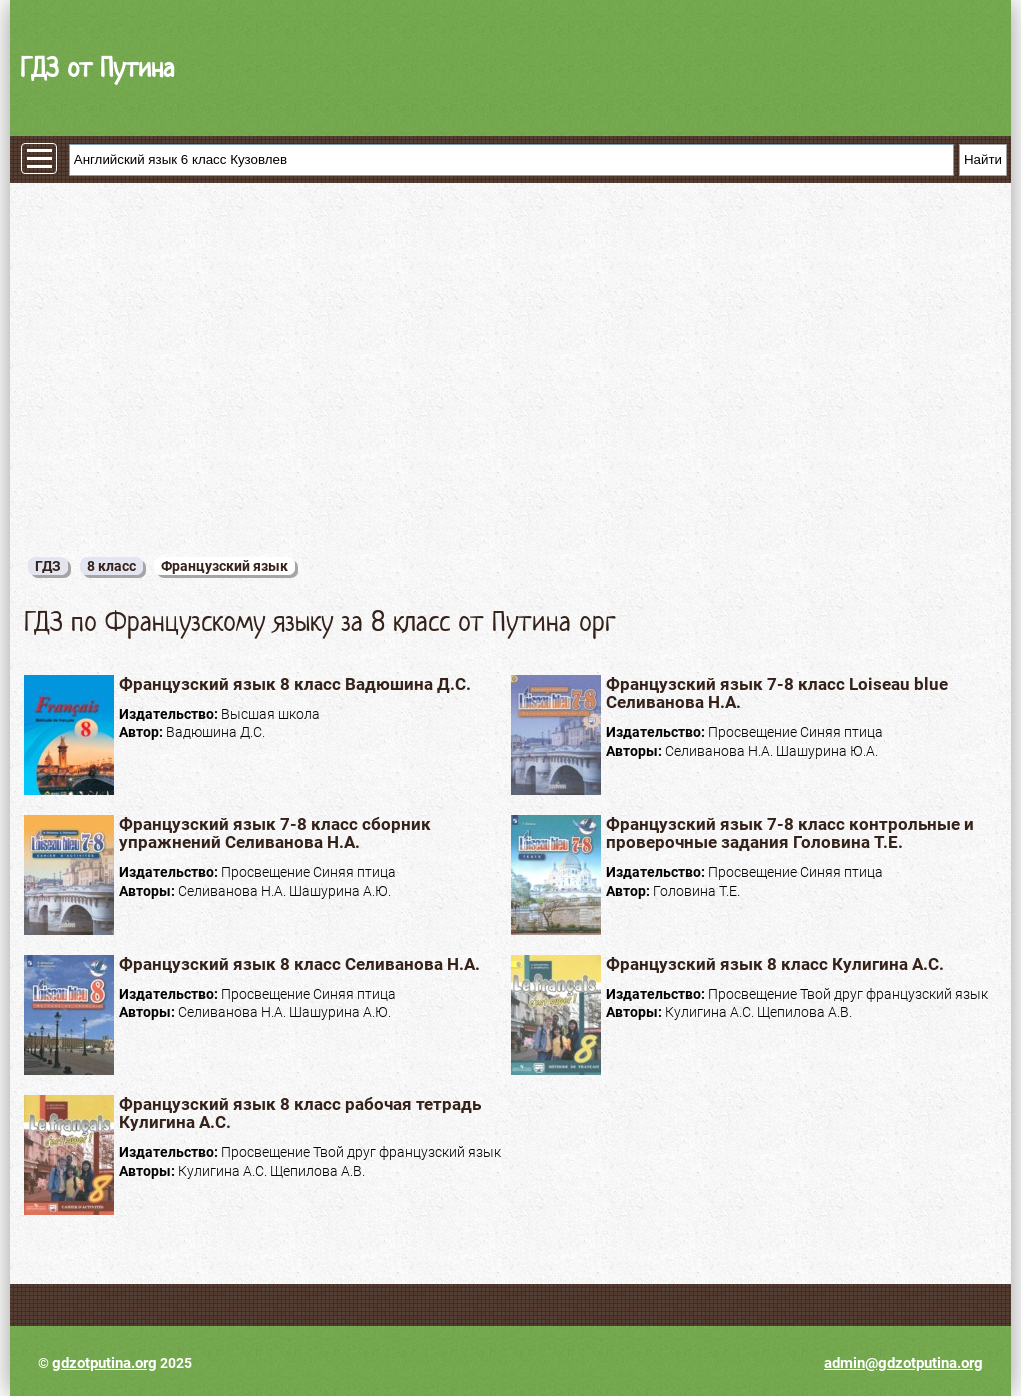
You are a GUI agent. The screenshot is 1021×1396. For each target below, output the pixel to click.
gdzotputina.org (104, 1363)
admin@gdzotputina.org (903, 1363)
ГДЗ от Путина (97, 67)
